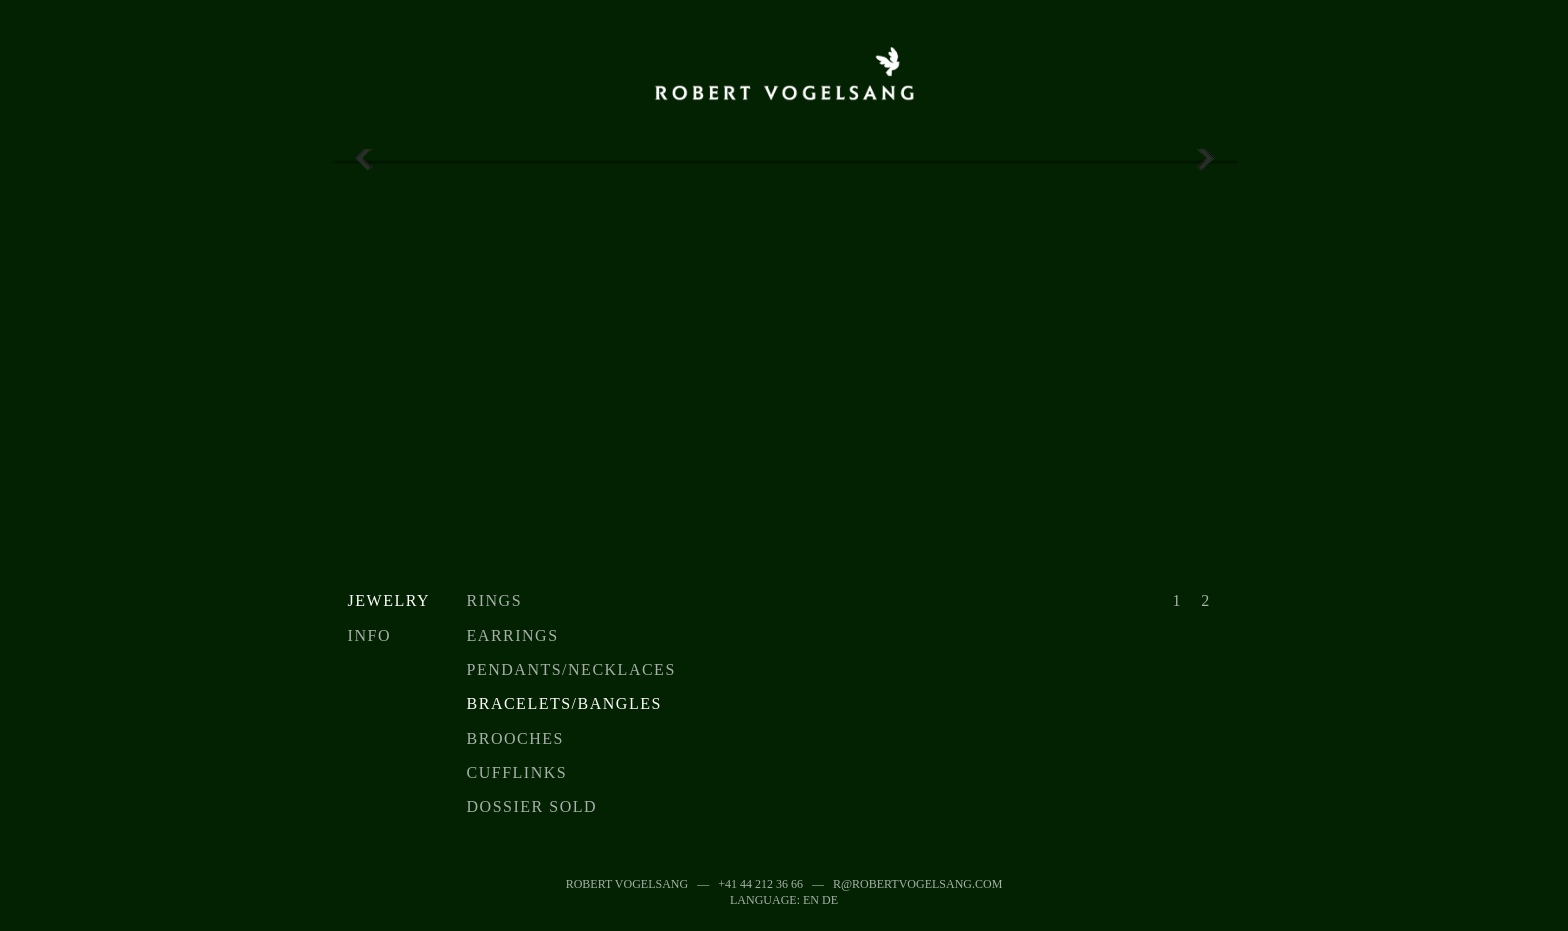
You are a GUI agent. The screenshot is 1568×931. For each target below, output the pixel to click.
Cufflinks (517, 772)
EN (811, 900)
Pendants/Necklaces (571, 669)
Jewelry (389, 600)
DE (830, 900)
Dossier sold (532, 806)
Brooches (515, 738)
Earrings (513, 635)
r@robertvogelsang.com (917, 884)
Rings (495, 600)
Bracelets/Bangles (564, 703)
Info (369, 635)
